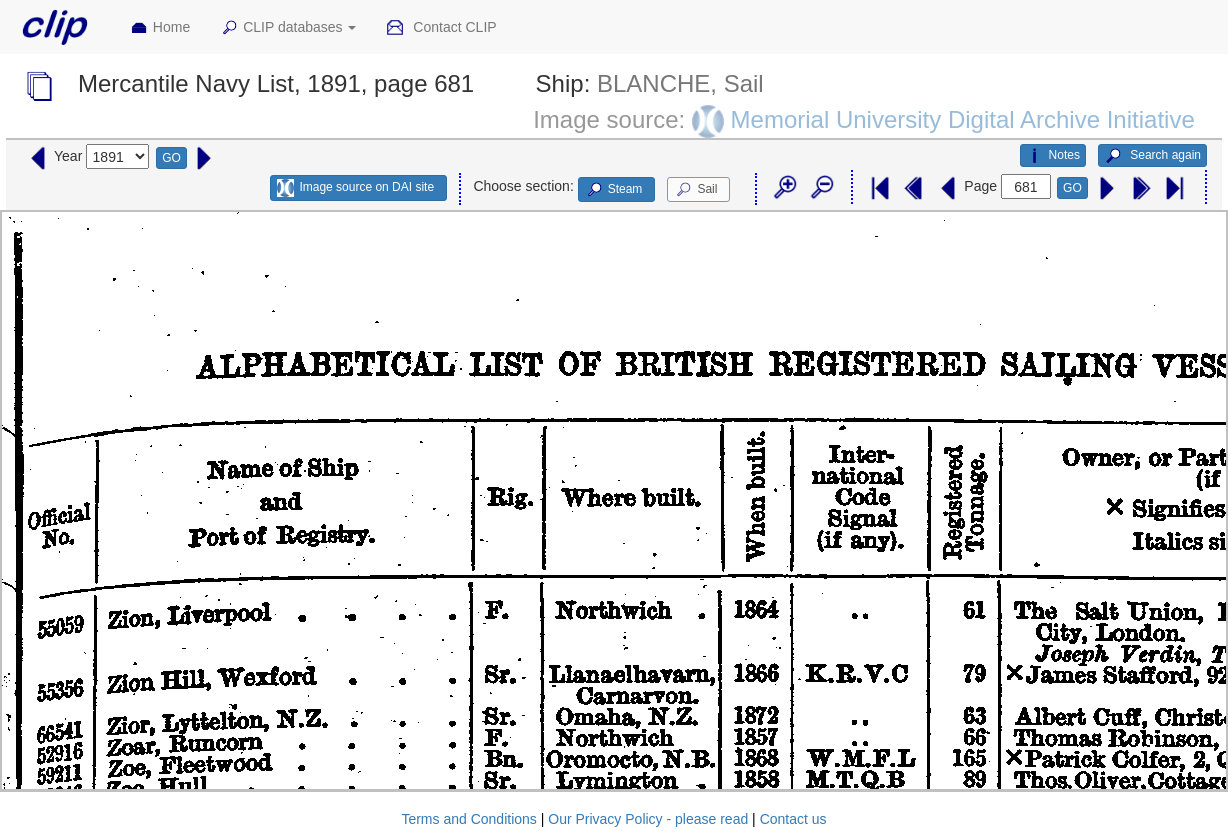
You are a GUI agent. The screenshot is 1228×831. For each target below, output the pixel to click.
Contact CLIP (441, 28)
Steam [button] (614, 190)
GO (171, 158)
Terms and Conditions (468, 819)
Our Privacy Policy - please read (648, 819)
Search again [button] (1152, 156)
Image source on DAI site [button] (355, 188)
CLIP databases (288, 28)
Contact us (793, 819)
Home (160, 28)
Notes (1053, 156)
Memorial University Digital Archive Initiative (963, 119)
